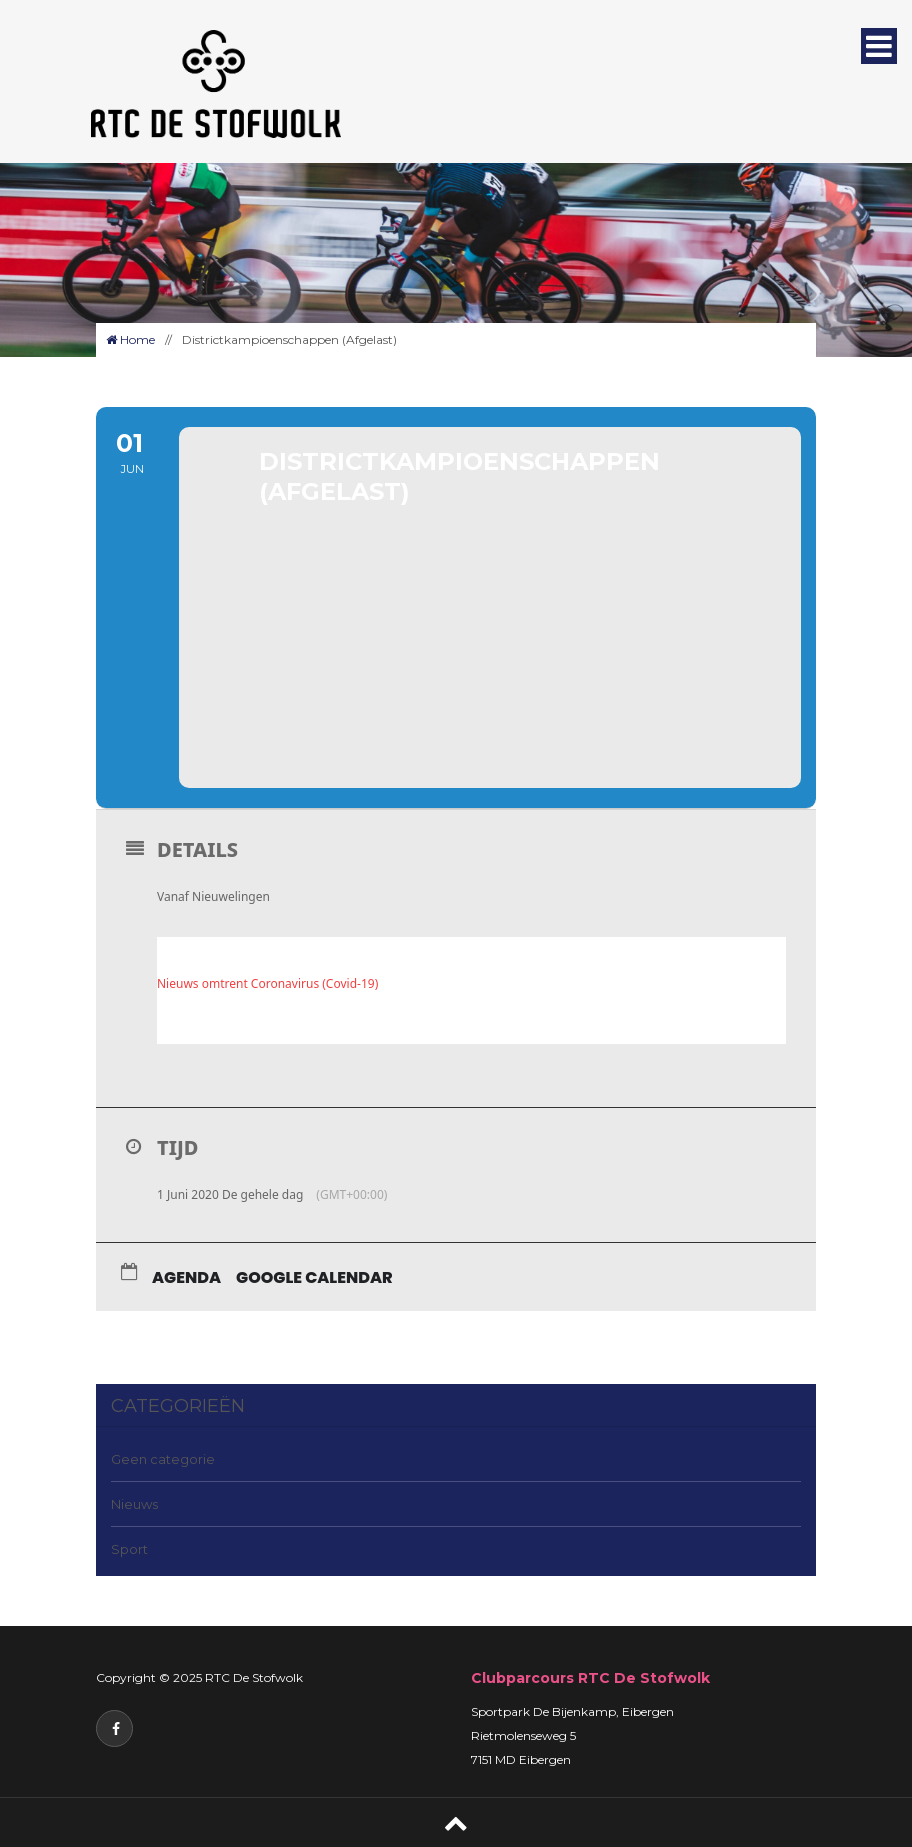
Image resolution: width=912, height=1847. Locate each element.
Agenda (186, 1277)
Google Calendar (314, 1277)
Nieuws (134, 1504)
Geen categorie (163, 1459)
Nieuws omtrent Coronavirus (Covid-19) (267, 983)
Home (130, 339)
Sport (129, 1549)
